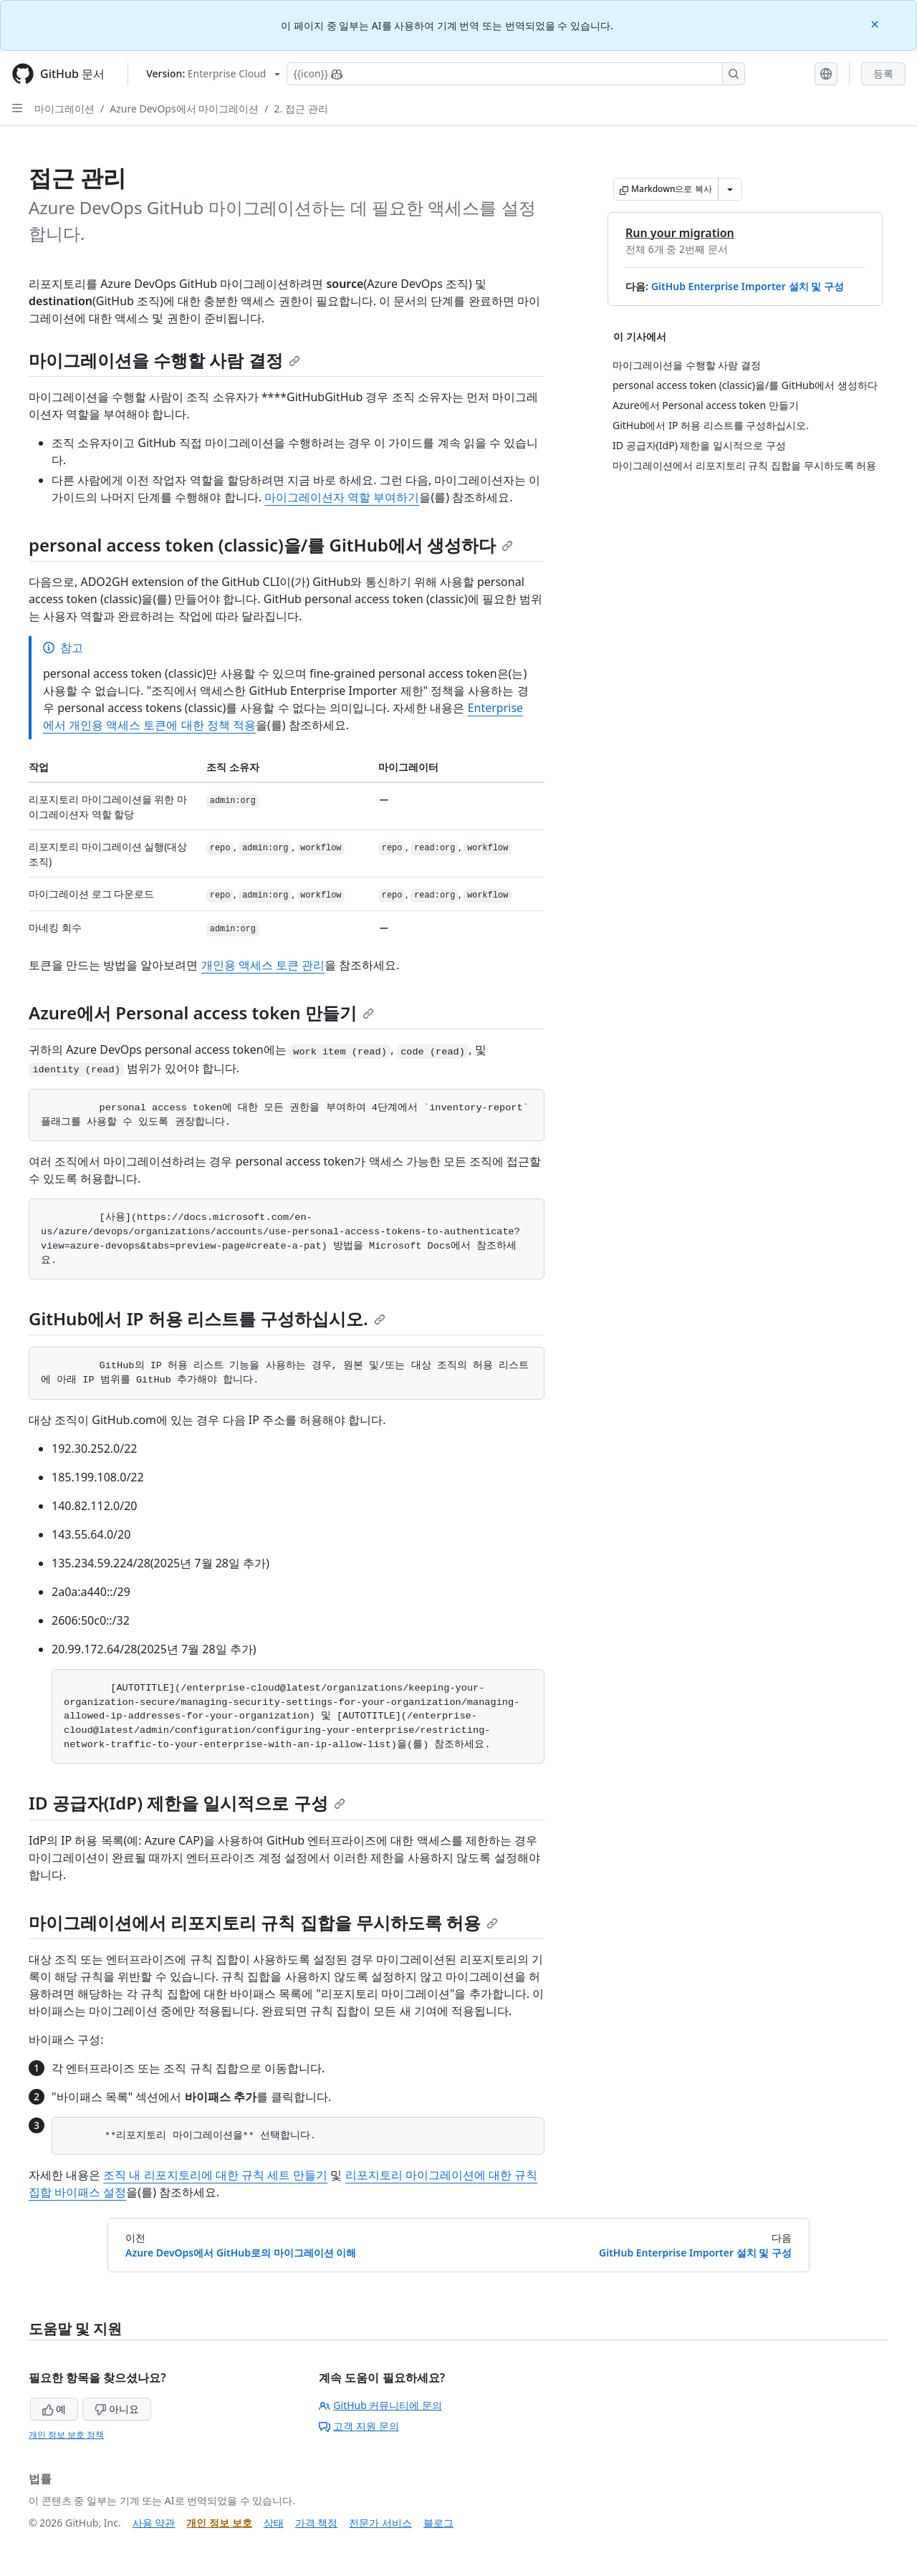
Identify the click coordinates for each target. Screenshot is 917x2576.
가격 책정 (316, 2522)
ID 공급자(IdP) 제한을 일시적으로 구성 (187, 1803)
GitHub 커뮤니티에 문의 (380, 2405)
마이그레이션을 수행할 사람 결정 (164, 360)
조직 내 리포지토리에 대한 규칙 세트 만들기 (215, 2175)
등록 (883, 73)
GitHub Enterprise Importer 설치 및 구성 (747, 286)
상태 (274, 2522)
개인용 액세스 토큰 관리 (263, 965)
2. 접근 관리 (301, 108)
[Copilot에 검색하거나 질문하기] (516, 73)
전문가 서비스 (380, 2522)
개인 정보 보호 (218, 2522)
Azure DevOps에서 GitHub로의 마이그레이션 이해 (240, 2252)
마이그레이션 (64, 108)
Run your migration (679, 233)
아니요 (117, 2409)
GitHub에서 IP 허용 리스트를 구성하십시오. (207, 1318)
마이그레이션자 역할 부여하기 (341, 497)
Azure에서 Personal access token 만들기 (201, 1012)
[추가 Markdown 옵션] (730, 189)
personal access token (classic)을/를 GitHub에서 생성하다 (271, 545)
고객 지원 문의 (358, 2426)
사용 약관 (154, 2522)
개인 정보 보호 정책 (66, 2434)
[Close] (876, 23)
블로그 (438, 2522)
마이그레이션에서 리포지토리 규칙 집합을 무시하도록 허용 (263, 1922)
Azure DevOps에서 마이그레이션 (184, 108)
